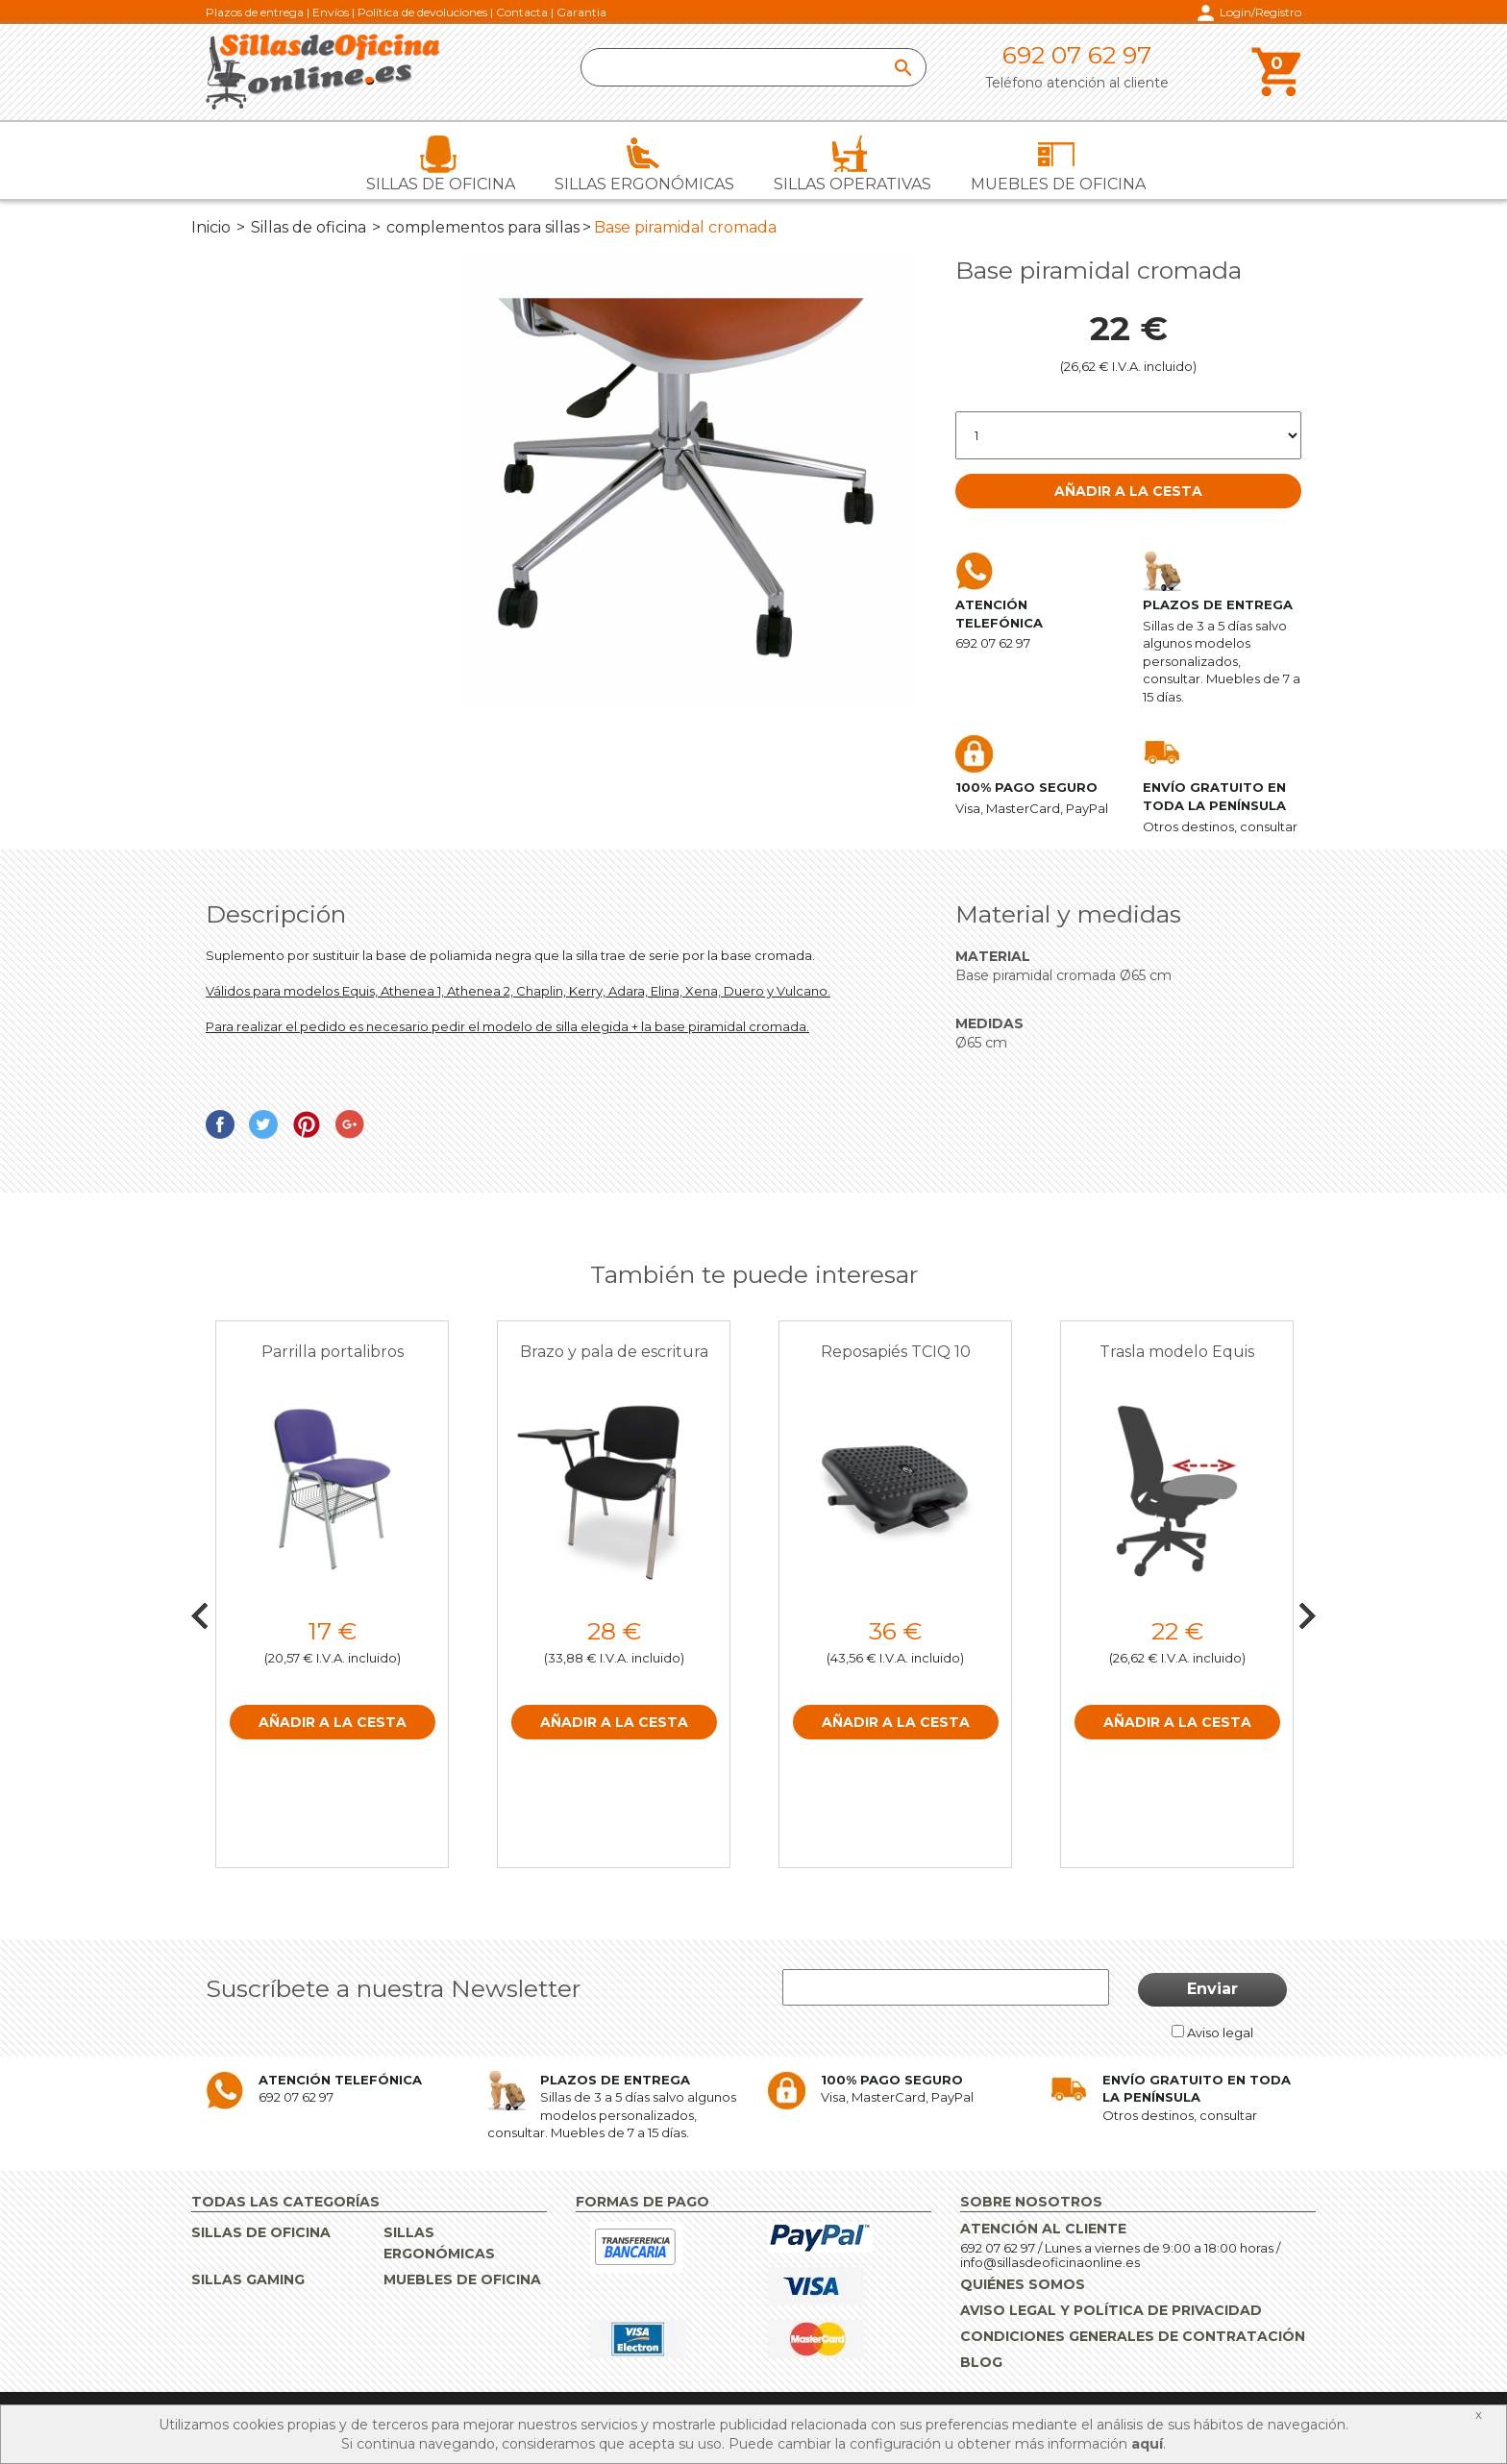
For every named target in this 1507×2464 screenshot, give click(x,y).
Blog (981, 2362)
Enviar (1212, 1989)
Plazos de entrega (255, 12)
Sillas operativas (852, 184)
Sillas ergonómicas (644, 184)
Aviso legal (1220, 2032)
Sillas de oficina (440, 184)
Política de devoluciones (422, 12)
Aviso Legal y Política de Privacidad (1111, 2310)
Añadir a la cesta (1128, 491)
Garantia (581, 12)
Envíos (330, 12)
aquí (1147, 2443)
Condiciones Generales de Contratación (1132, 2336)
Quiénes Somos (1022, 2284)
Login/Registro (1260, 12)
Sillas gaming (248, 2279)
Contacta (522, 12)
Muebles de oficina (1058, 184)
